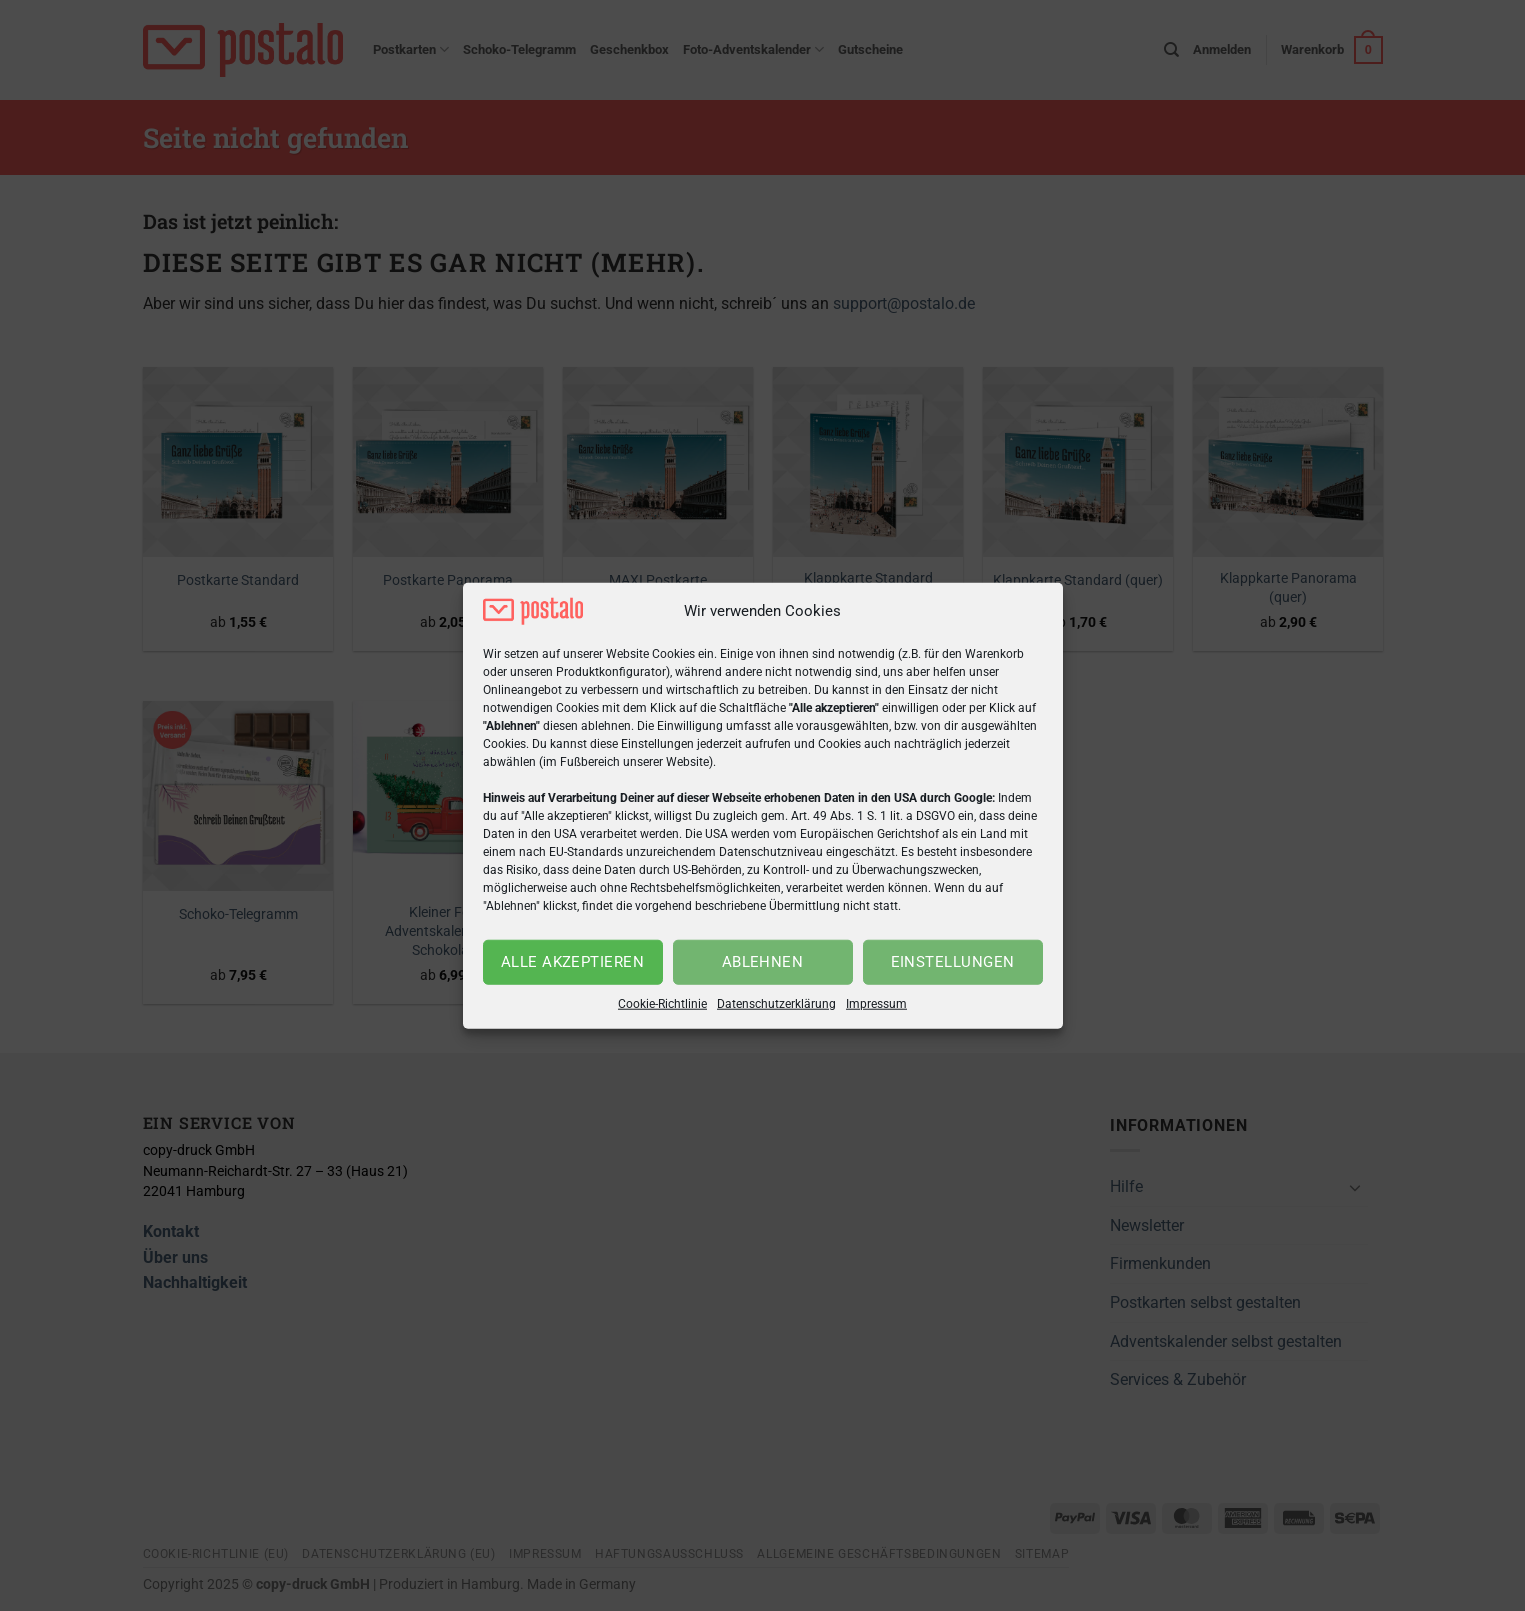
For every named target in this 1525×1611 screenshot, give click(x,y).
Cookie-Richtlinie (662, 1004)
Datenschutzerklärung (776, 1004)
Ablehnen (763, 962)
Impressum (876, 1004)
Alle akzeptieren (572, 962)
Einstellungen (953, 962)
